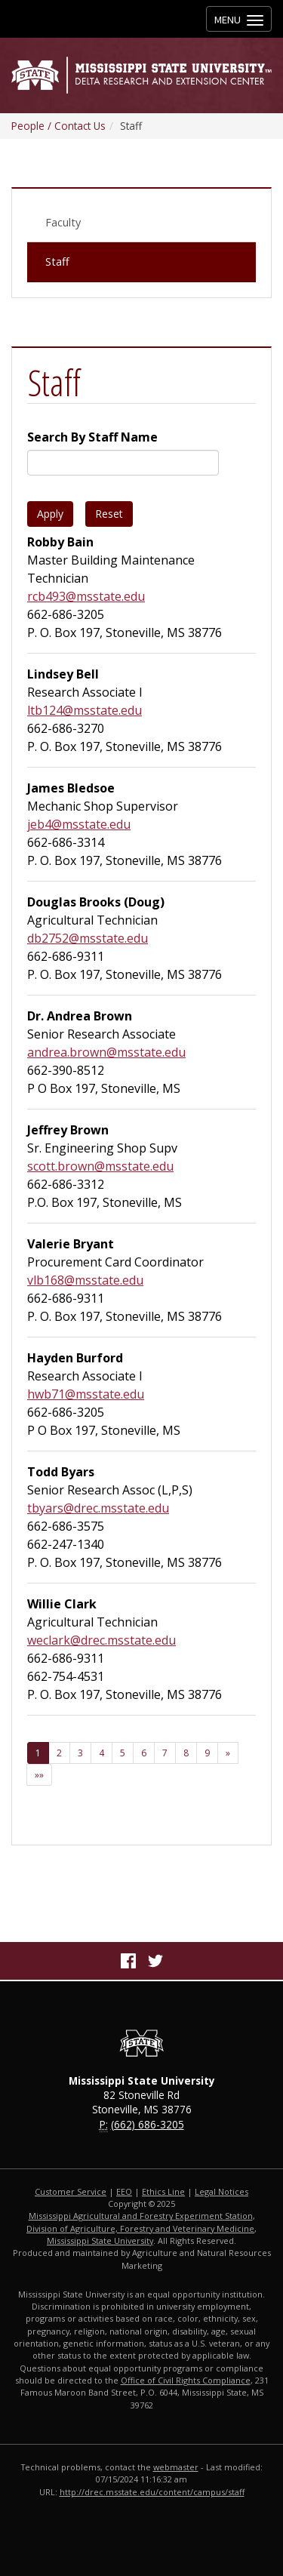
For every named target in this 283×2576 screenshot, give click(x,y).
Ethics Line (163, 2191)
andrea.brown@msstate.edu (106, 1052)
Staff (57, 261)
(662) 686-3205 (147, 2124)
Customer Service (70, 2191)
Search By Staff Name (92, 437)
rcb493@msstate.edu (86, 596)
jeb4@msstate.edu (79, 824)
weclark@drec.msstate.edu (101, 1640)
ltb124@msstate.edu (84, 710)
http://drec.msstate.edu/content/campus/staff (152, 2492)
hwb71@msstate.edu (85, 1394)
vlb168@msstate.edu (85, 1280)
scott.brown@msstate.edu (100, 1166)
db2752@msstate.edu (87, 938)
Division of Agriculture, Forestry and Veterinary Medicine (140, 2228)
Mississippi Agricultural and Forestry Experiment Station (141, 2215)
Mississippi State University (100, 2240)
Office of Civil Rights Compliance (186, 2380)
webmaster (175, 2467)
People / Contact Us (58, 125)
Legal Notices (221, 2191)
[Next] (227, 1753)
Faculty (63, 222)
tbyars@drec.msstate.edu (98, 1508)
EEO (124, 2191)
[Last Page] (39, 1775)
